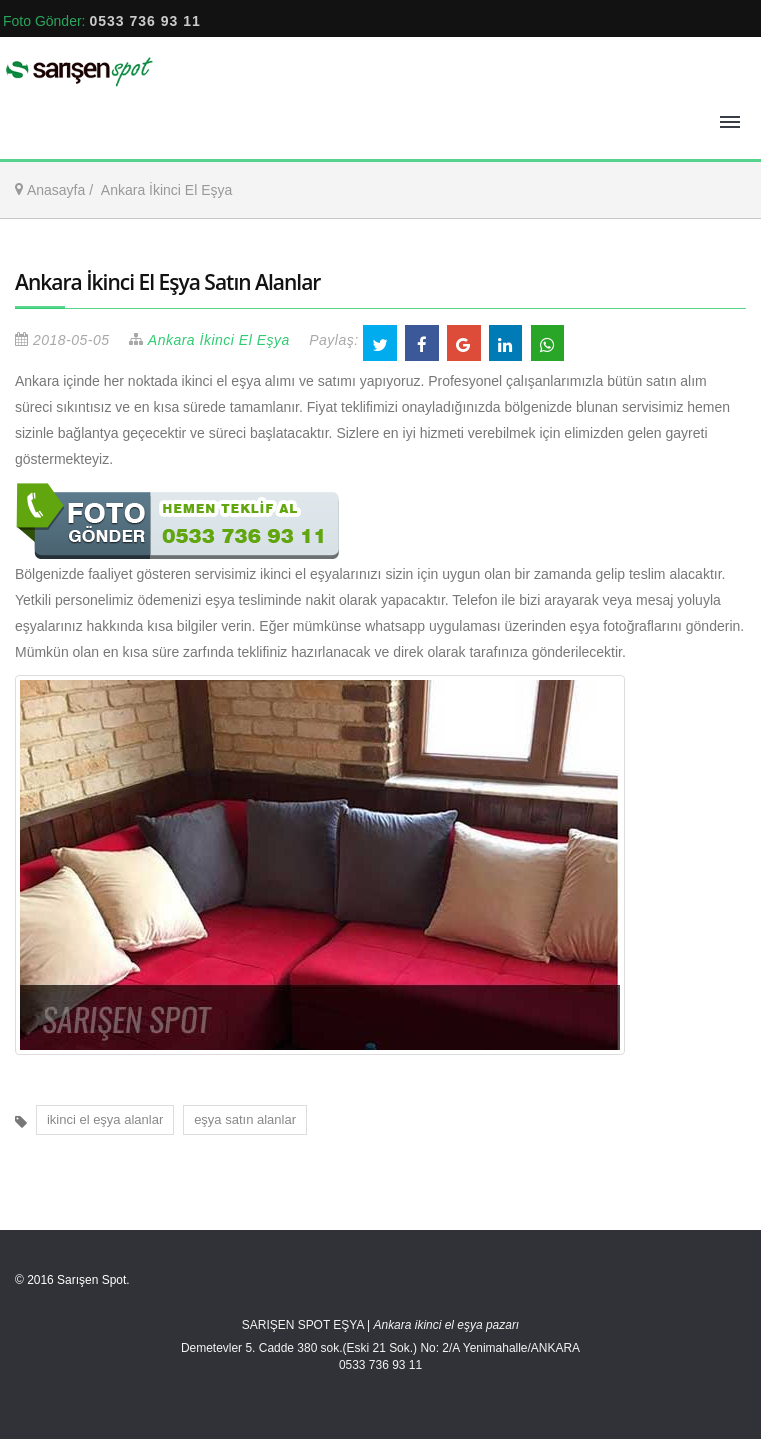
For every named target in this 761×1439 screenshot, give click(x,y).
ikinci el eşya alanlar (105, 1119)
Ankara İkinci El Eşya (167, 190)
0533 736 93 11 (144, 21)
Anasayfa (56, 190)
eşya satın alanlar (245, 1119)
